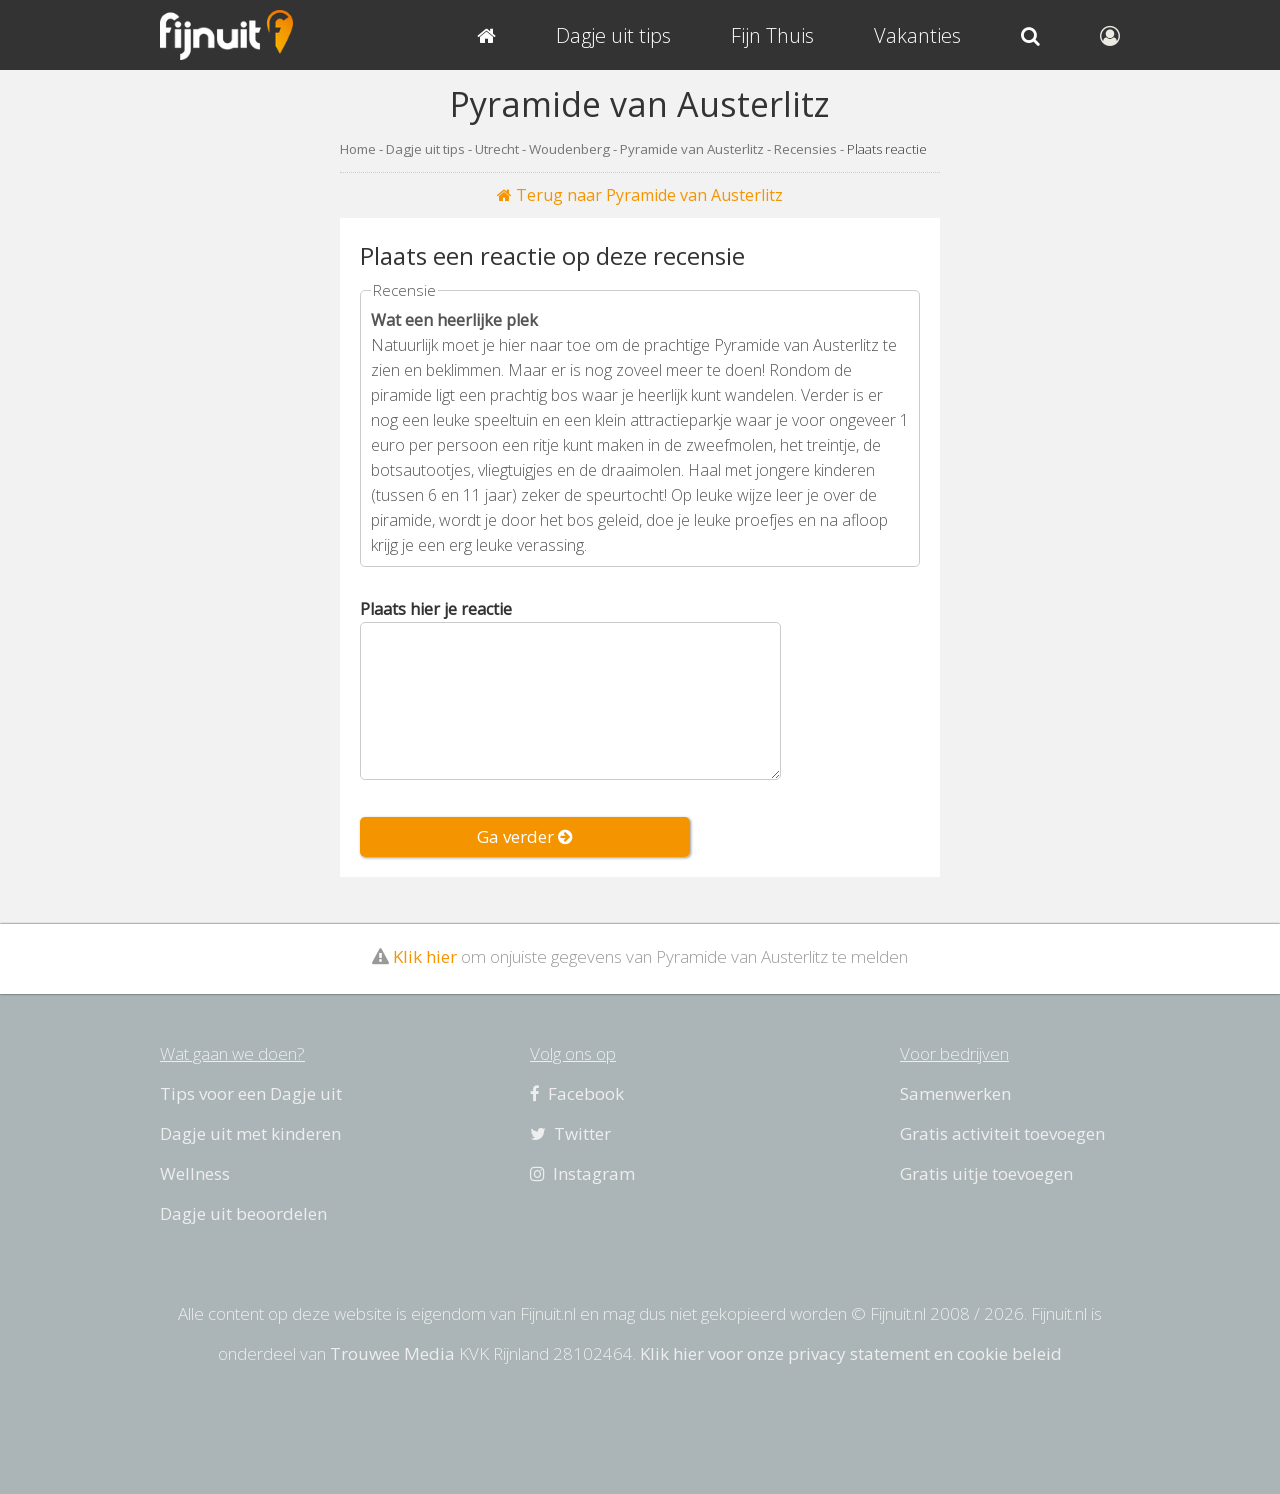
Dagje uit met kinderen (250, 1133)
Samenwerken (955, 1093)
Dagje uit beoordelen (243, 1213)
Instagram (582, 1173)
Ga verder (525, 836)
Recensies (805, 149)
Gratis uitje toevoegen (986, 1173)
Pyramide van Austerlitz (692, 149)
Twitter (570, 1133)
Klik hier (425, 956)
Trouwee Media (392, 1353)
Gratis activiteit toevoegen (1002, 1133)
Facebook (577, 1093)
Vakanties (917, 35)
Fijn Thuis (772, 35)
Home (358, 149)
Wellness (195, 1173)
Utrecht (497, 149)
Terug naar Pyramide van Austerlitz (640, 195)
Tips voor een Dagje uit (251, 1093)
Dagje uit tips (425, 149)
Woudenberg (569, 149)
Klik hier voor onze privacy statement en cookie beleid (851, 1353)
